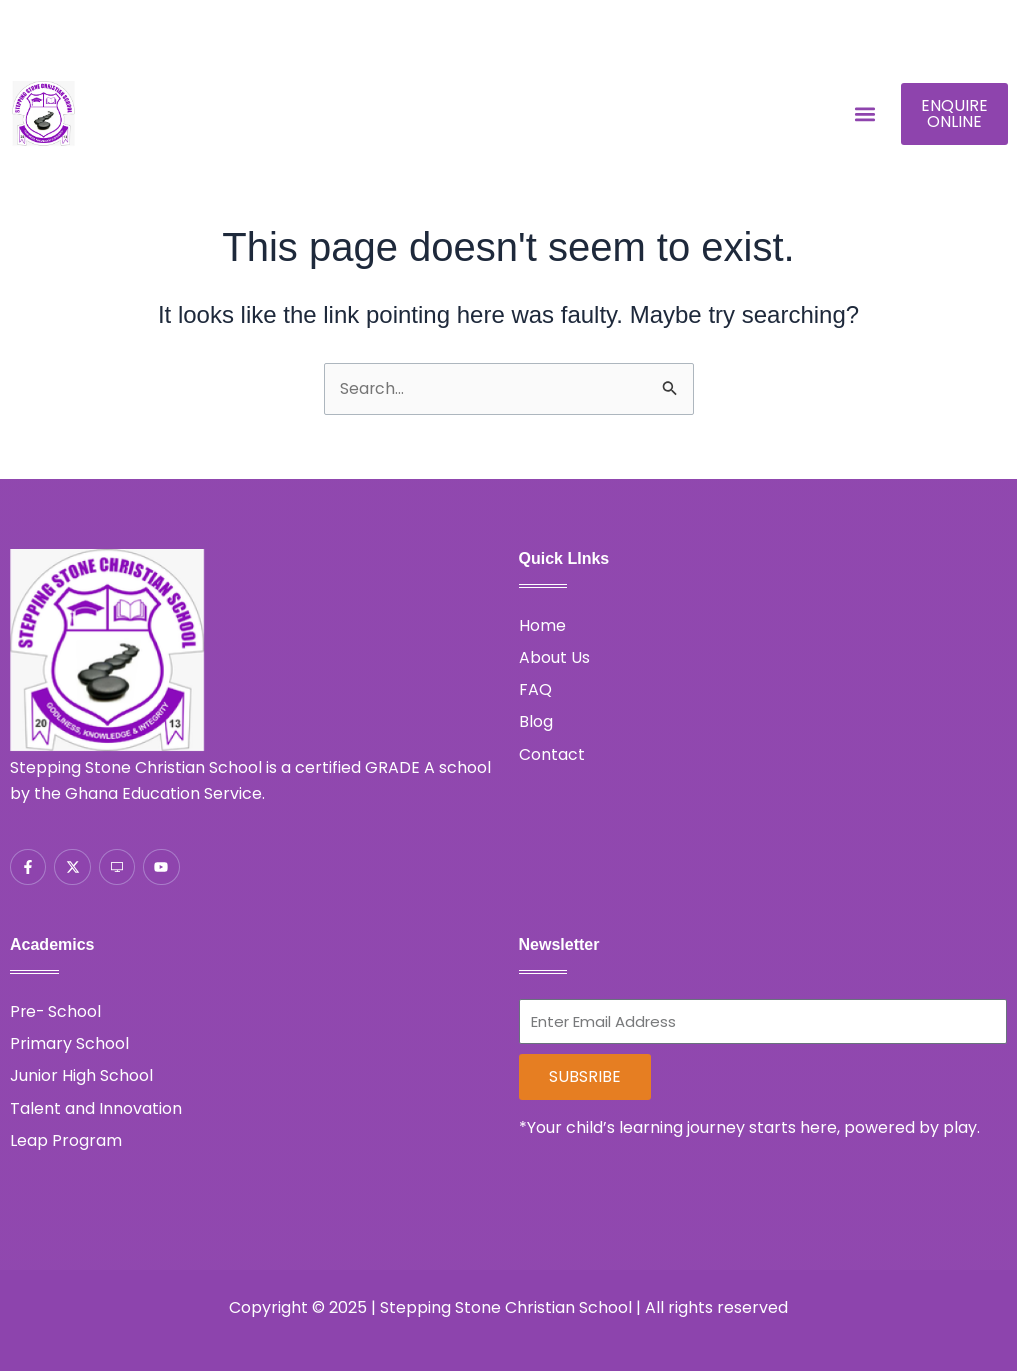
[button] (864, 114)
